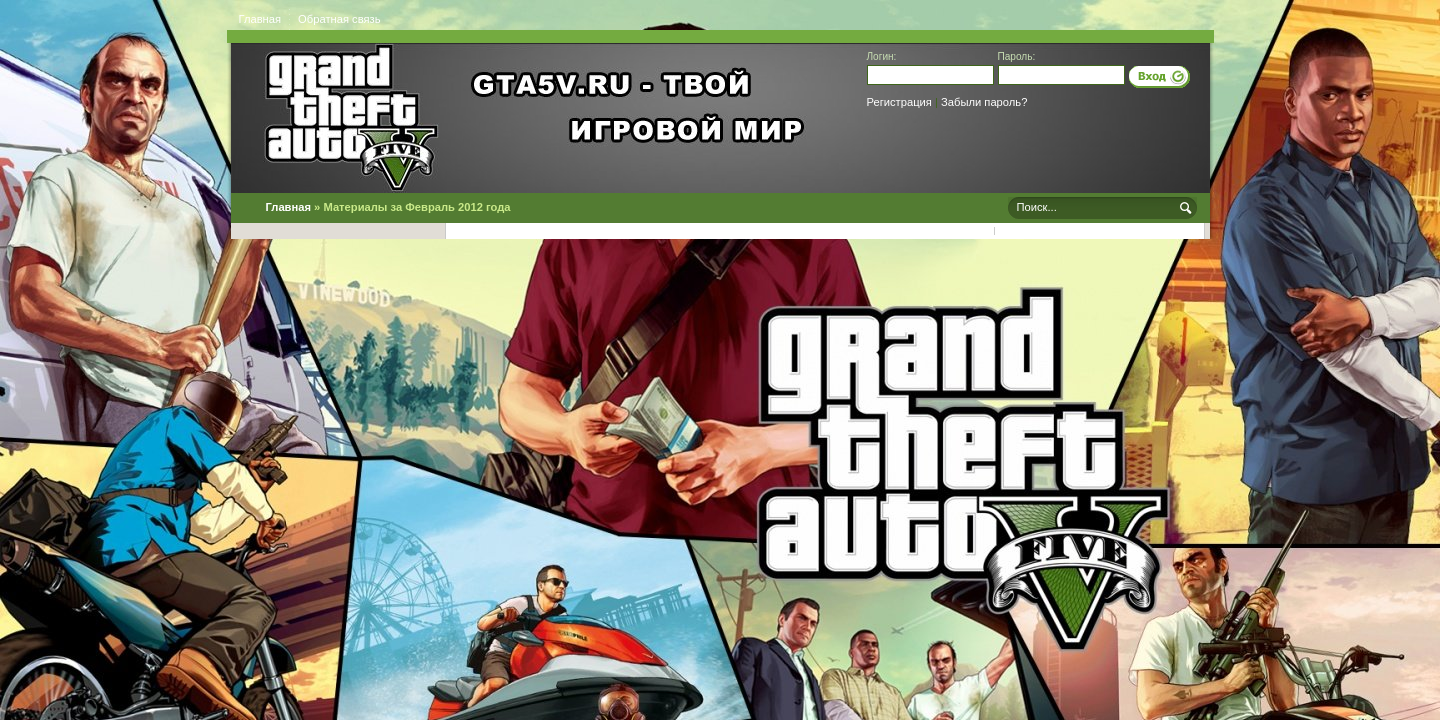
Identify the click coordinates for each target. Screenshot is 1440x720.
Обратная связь (339, 19)
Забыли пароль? (984, 102)
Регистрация (899, 102)
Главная (260, 19)
